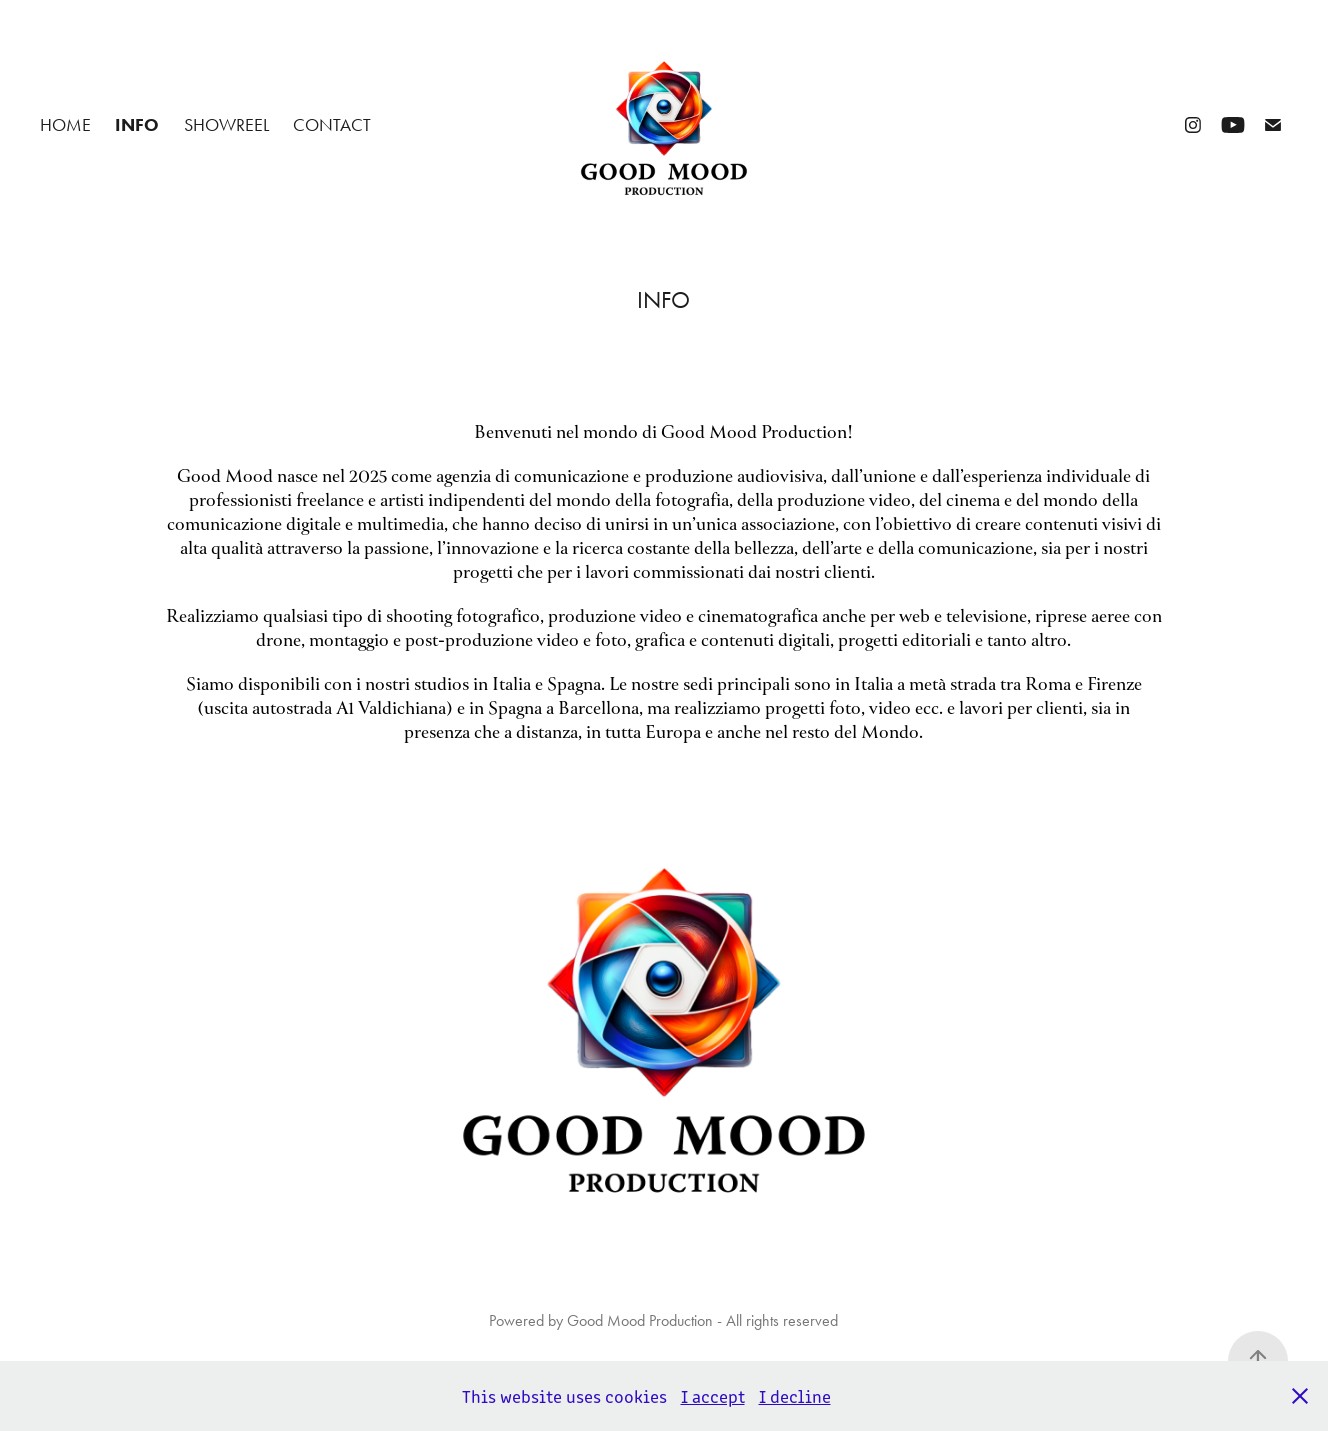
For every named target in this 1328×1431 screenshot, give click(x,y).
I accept (713, 1396)
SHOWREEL (226, 125)
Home (65, 125)
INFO (137, 125)
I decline (795, 1396)
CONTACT (332, 125)
